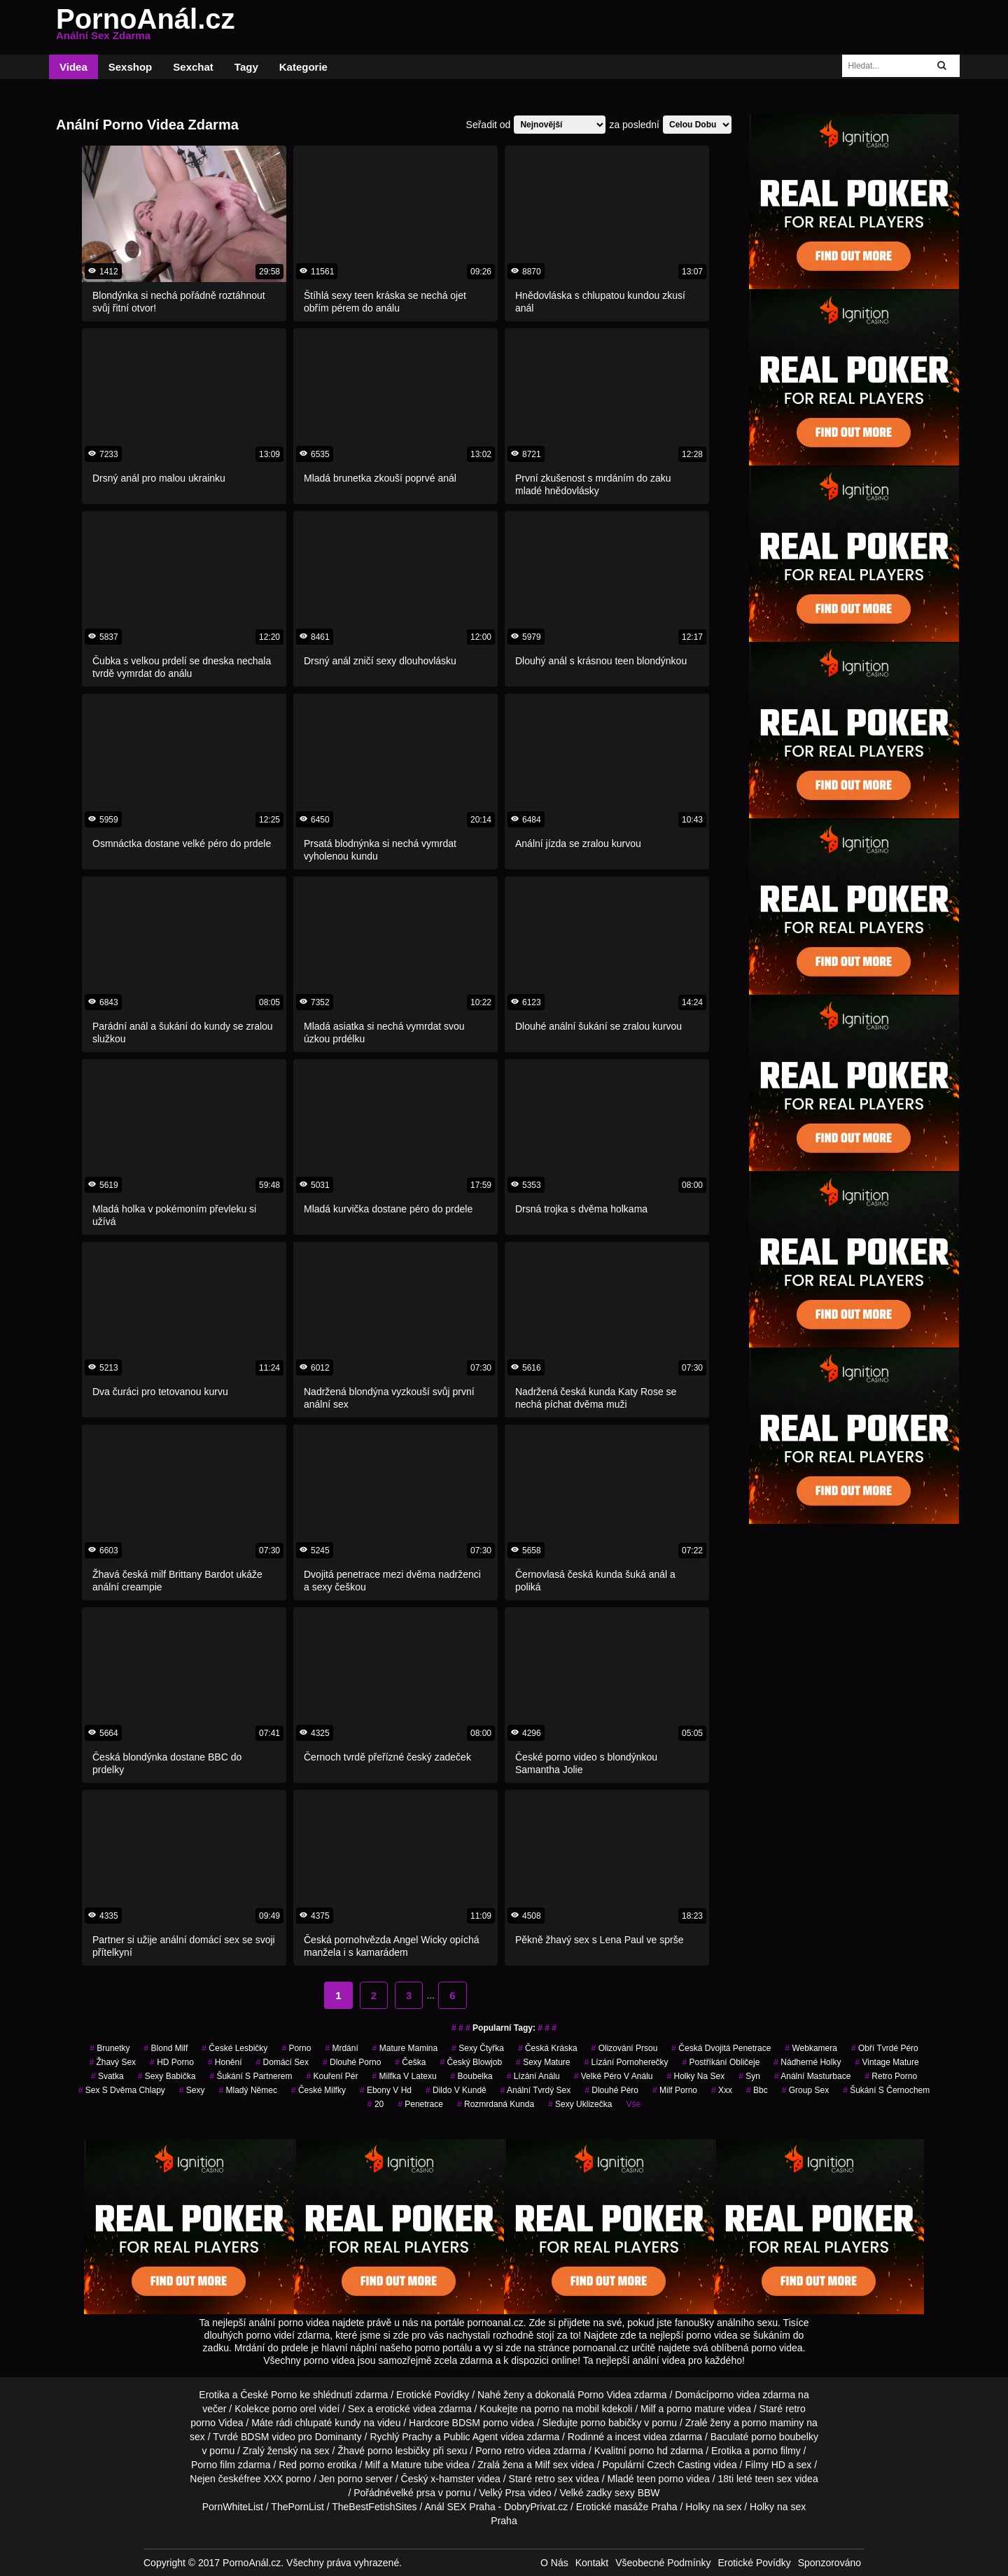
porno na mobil (566, 2408)
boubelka (472, 2076)
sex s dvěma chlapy (121, 2090)
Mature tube (417, 2464)
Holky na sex (713, 2506)
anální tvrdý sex (535, 2090)
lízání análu (533, 2076)
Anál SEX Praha (460, 2506)
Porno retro (499, 2450)
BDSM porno (480, 2422)
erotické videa (406, 2408)
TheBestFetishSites (374, 2506)
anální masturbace (812, 2076)
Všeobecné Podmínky (662, 2562)
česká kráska (548, 2048)
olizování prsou (625, 2048)
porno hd (648, 2450)
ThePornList (297, 2506)
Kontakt (591, 2562)
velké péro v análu (613, 2076)
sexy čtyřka (477, 2048)
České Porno (268, 2394)
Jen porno (341, 2478)
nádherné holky (807, 2062)
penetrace (420, 2104)
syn (749, 2076)
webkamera (811, 2048)
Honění (225, 2062)
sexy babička (167, 2076)
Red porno (301, 2464)
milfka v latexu (404, 2076)
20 (376, 2104)
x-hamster (452, 2478)
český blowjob (471, 2062)
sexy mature (543, 2062)
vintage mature (886, 2062)
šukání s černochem (886, 2090)
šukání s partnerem (250, 2076)
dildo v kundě (456, 2090)
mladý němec (248, 2090)
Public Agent (470, 2436)
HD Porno (172, 2062)
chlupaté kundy (327, 2422)
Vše (633, 2104)
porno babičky (610, 2422)
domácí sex (282, 2062)
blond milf (166, 2048)
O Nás (554, 2562)
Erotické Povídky (432, 2394)
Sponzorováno (829, 2562)
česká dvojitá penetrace (721, 2048)
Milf (542, 2464)
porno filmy (776, 2450)
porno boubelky (784, 2436)
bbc (757, 2090)
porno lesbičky (399, 2450)
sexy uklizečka (580, 2104)
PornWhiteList (232, 2506)
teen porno (659, 2478)
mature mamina (405, 2048)
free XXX (263, 2478)
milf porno (674, 2090)
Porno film (213, 2464)
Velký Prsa (502, 2492)
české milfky (318, 2090)
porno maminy (773, 2422)
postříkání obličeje (721, 2062)
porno (296, 2048)
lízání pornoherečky (626, 2062)
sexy (192, 2090)
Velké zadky (585, 2492)
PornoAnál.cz (145, 27)
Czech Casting (678, 2464)
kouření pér (332, 2076)
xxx (721, 2090)
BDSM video (268, 2436)
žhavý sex (112, 2062)
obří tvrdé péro (884, 2048)
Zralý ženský (270, 2450)
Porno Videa (604, 2394)
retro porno (890, 2076)
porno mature (695, 2408)
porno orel (294, 2408)
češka (410, 2062)
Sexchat (193, 67)
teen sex (773, 2478)
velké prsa (413, 2492)
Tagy (246, 67)
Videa (73, 67)
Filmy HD (765, 2464)
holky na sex (695, 2076)
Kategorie (303, 67)
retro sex (554, 2478)
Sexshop (130, 67)
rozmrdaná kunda (495, 2104)
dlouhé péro (611, 2090)
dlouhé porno (352, 2062)
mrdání (341, 2048)
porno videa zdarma (751, 2394)
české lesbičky (234, 2048)
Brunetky (110, 2048)
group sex (805, 2090)
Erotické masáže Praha (627, 2506)
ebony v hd (386, 2090)
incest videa (641, 2436)
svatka (107, 2076)
